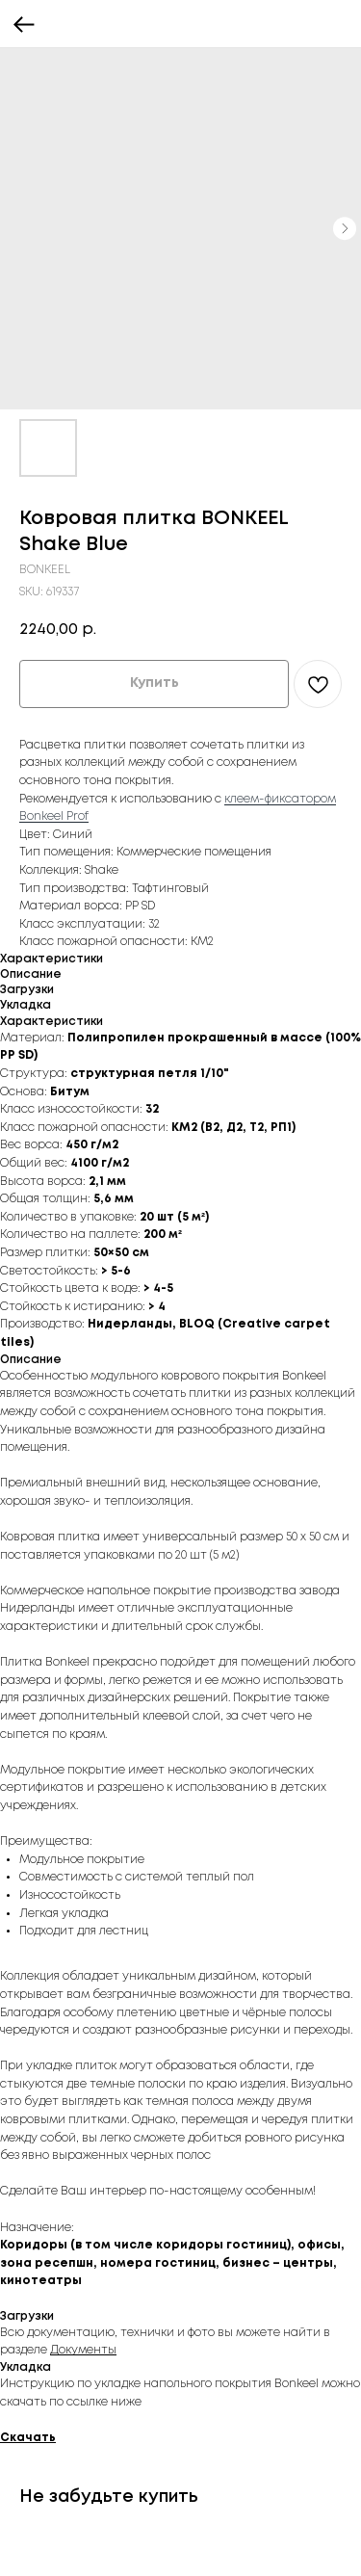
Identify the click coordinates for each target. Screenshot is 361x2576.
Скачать (28, 2437)
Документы (83, 2350)
